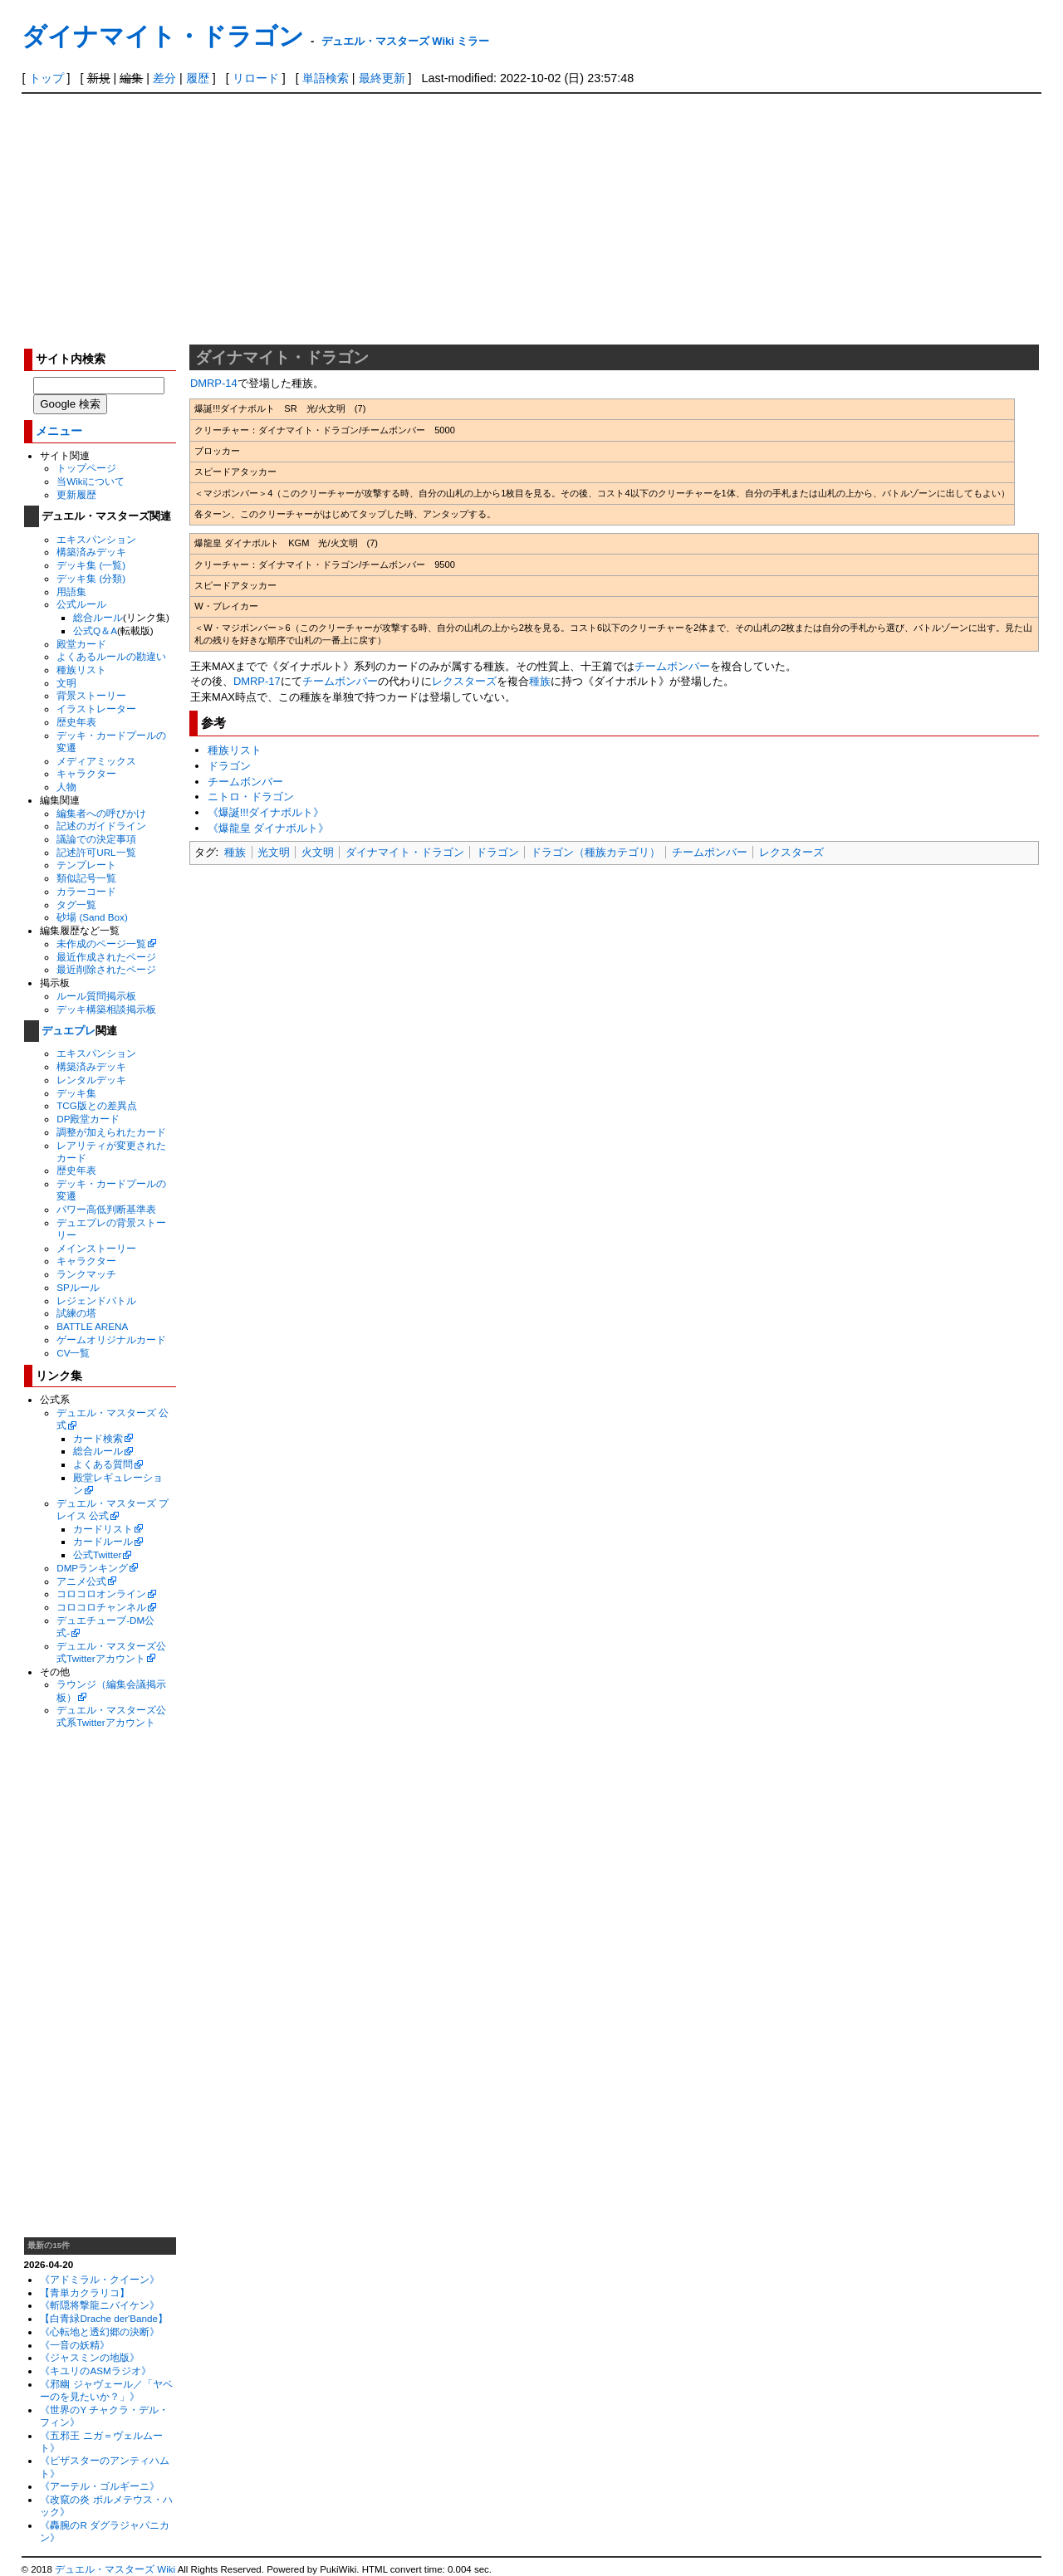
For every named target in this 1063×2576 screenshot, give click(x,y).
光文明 (273, 852)
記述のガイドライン (101, 825)
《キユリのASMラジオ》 (95, 2370)
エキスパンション (96, 539)
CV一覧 (73, 1352)
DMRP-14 (214, 383)
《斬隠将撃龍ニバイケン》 (99, 2305)
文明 (66, 682)
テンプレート (86, 864)
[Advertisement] (531, 218)
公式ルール (81, 604)
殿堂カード (81, 643)
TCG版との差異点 (96, 1105)
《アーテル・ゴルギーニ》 (99, 2486)
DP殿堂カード (88, 1118)
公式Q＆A (95, 630)
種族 (540, 681)
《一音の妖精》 (75, 2344)
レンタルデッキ (91, 1079)
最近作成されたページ (106, 956)
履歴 (197, 78)
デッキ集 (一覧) (90, 565)
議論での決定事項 (96, 838)
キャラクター (86, 773)
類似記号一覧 (86, 878)
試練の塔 (76, 1313)
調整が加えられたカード (111, 1132)
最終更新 (382, 78)
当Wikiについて (90, 481)
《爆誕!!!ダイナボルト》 (266, 812)
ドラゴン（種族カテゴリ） (595, 852)
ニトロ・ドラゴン (251, 796)
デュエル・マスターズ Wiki (115, 2569)
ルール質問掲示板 (96, 995)
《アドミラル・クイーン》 (99, 2279)
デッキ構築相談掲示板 (106, 1009)
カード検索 (98, 1438)
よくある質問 (103, 1464)
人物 (66, 786)
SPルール (78, 1287)
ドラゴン (229, 766)
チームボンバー (672, 666)
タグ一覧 (76, 904)
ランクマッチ (86, 1273)
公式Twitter (97, 1554)
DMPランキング (92, 1567)
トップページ (86, 467)
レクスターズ (464, 681)
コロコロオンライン (101, 1593)
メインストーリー (96, 1248)
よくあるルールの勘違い (111, 656)
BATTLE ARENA (92, 1326)
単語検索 (325, 78)
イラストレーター (96, 708)
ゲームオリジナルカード (111, 1339)
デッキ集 (76, 1093)
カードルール (103, 1541)
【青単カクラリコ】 (85, 2292)
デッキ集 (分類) (90, 578)
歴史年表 (76, 721)
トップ (46, 78)
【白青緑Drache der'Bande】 (104, 2318)
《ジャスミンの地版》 (90, 2357)
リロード (256, 78)
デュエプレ (69, 1030)
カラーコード (86, 891)
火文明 (317, 852)
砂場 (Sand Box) (92, 917)
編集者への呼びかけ (101, 813)
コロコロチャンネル (101, 1606)
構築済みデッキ (91, 551)
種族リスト (81, 669)
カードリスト (103, 1528)
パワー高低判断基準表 (106, 1209)
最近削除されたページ (106, 969)
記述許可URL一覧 (95, 852)
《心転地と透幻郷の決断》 (99, 2331)
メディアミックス (96, 760)
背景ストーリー (91, 695)
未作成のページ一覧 (101, 943)
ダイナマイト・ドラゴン (163, 36)
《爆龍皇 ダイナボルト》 (269, 828)
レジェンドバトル (96, 1300)
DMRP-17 (257, 681)
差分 (164, 78)
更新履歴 (76, 494)
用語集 (71, 591)
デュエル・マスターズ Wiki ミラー (405, 41)
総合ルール (98, 617)
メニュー (59, 431)
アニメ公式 (81, 1581)
